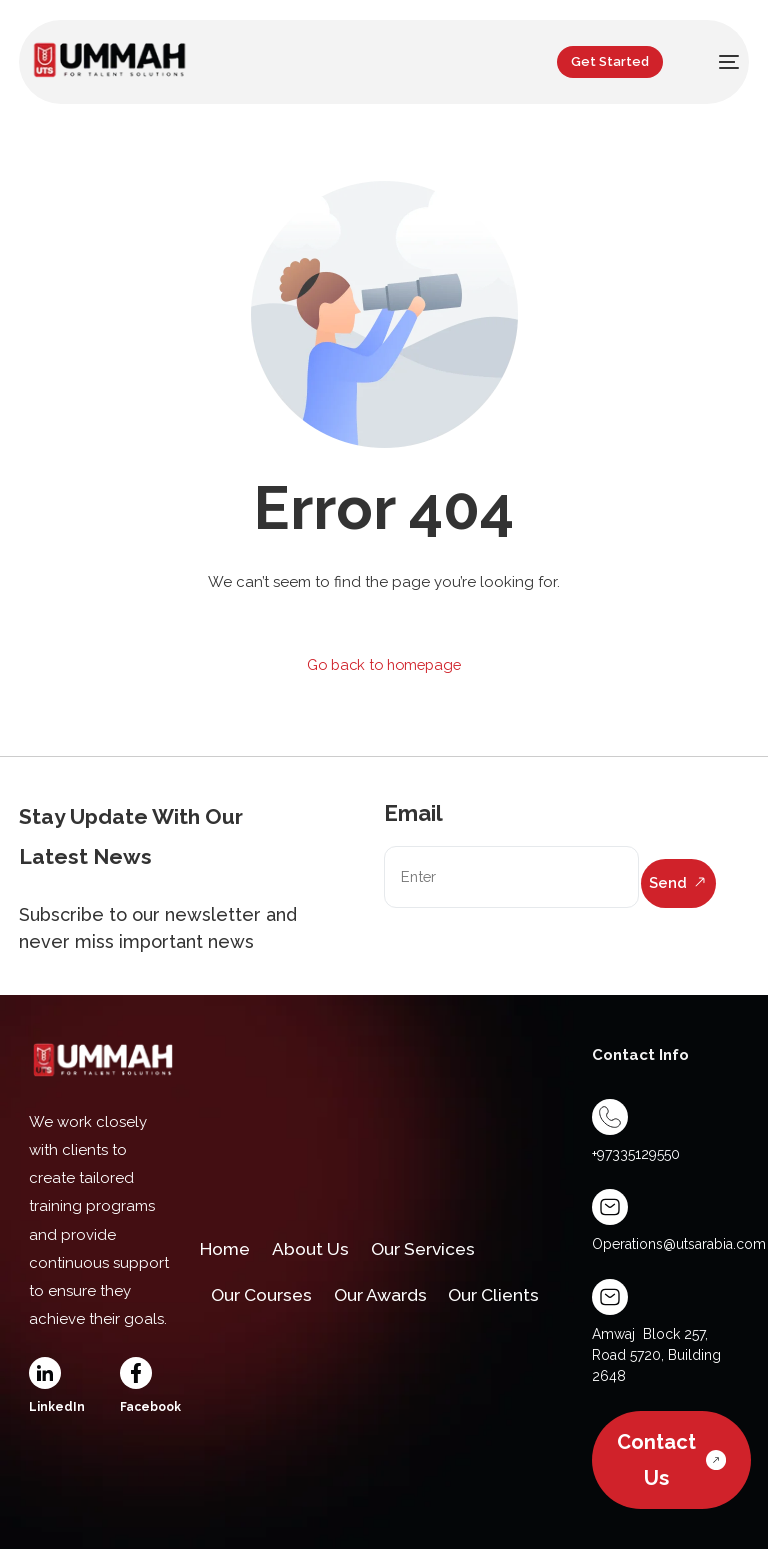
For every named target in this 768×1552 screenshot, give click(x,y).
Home (227, 1246)
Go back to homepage (384, 665)
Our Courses (265, 1299)
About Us (317, 1246)
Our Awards (392, 1299)
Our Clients (513, 1299)
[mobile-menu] (716, 62)
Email (413, 813)
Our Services (435, 1246)
